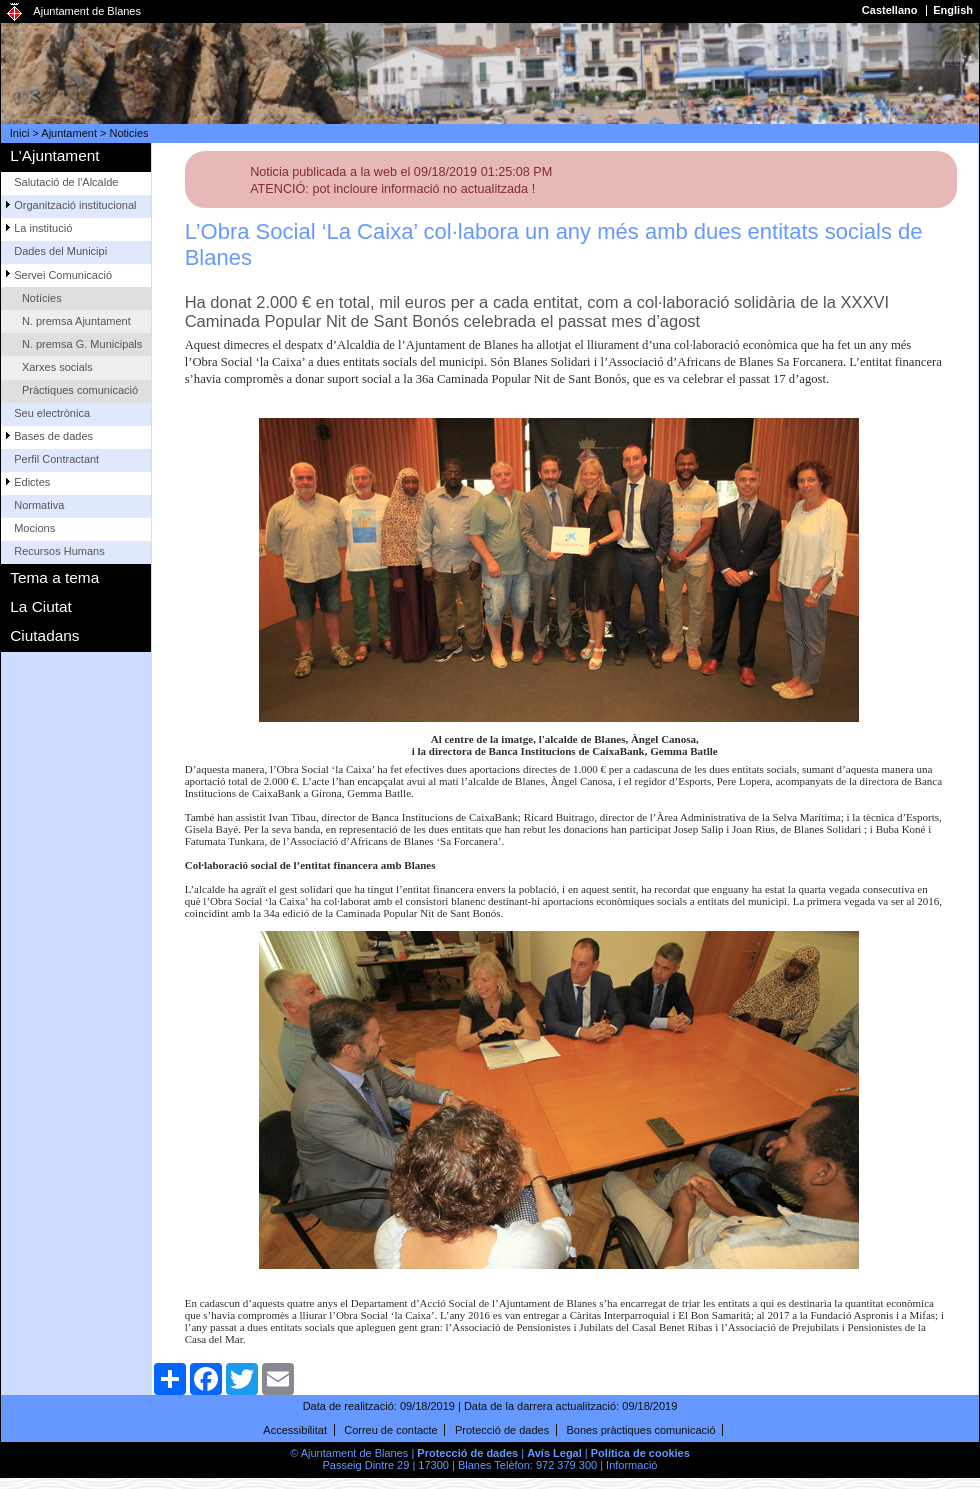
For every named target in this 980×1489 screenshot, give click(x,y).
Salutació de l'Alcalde (66, 182)
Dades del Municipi (60, 251)
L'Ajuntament (54, 155)
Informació (631, 1465)
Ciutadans (44, 635)
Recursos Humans (59, 551)
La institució (43, 228)
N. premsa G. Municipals (82, 344)
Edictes (32, 482)
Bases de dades (53, 436)
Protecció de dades (502, 1430)
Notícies (42, 298)
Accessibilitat (295, 1430)
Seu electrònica (52, 413)
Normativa (39, 505)
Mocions (34, 528)
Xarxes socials (57, 367)
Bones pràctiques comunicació (640, 1430)
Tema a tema (54, 577)
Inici (20, 133)
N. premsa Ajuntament (76, 321)
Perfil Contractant (56, 459)
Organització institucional (75, 205)
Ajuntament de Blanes (87, 11)
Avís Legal (554, 1453)
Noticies (129, 133)
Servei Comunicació (63, 275)
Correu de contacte (391, 1430)
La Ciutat (41, 606)
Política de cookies (640, 1453)
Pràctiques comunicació (80, 390)
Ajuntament (69, 133)
